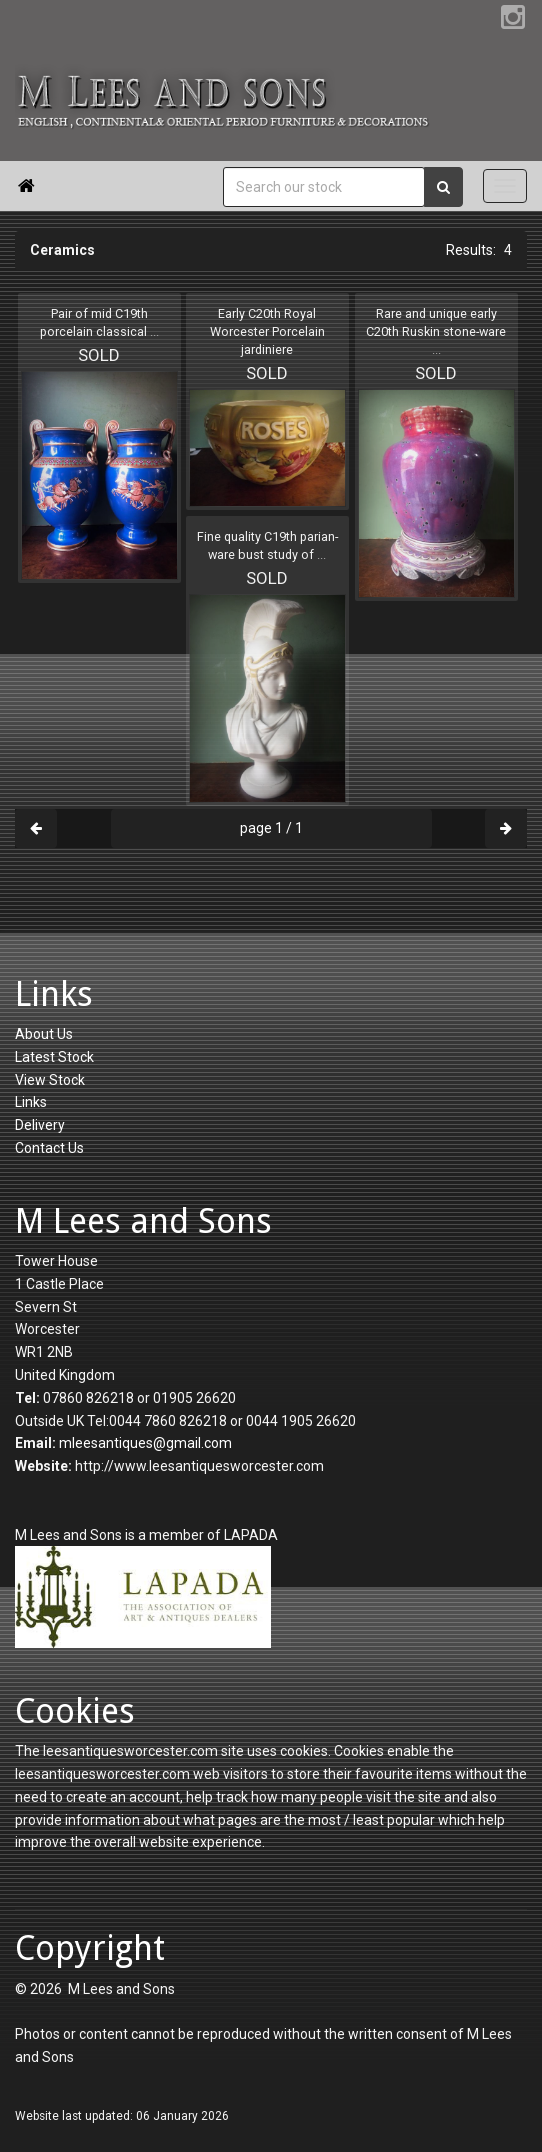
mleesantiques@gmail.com (145, 1443)
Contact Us (49, 1148)
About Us (44, 1034)
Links (31, 1102)
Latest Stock (54, 1057)
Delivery (40, 1125)
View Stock (50, 1080)
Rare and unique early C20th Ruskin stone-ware (436, 331)
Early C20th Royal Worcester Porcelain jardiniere (267, 331)
